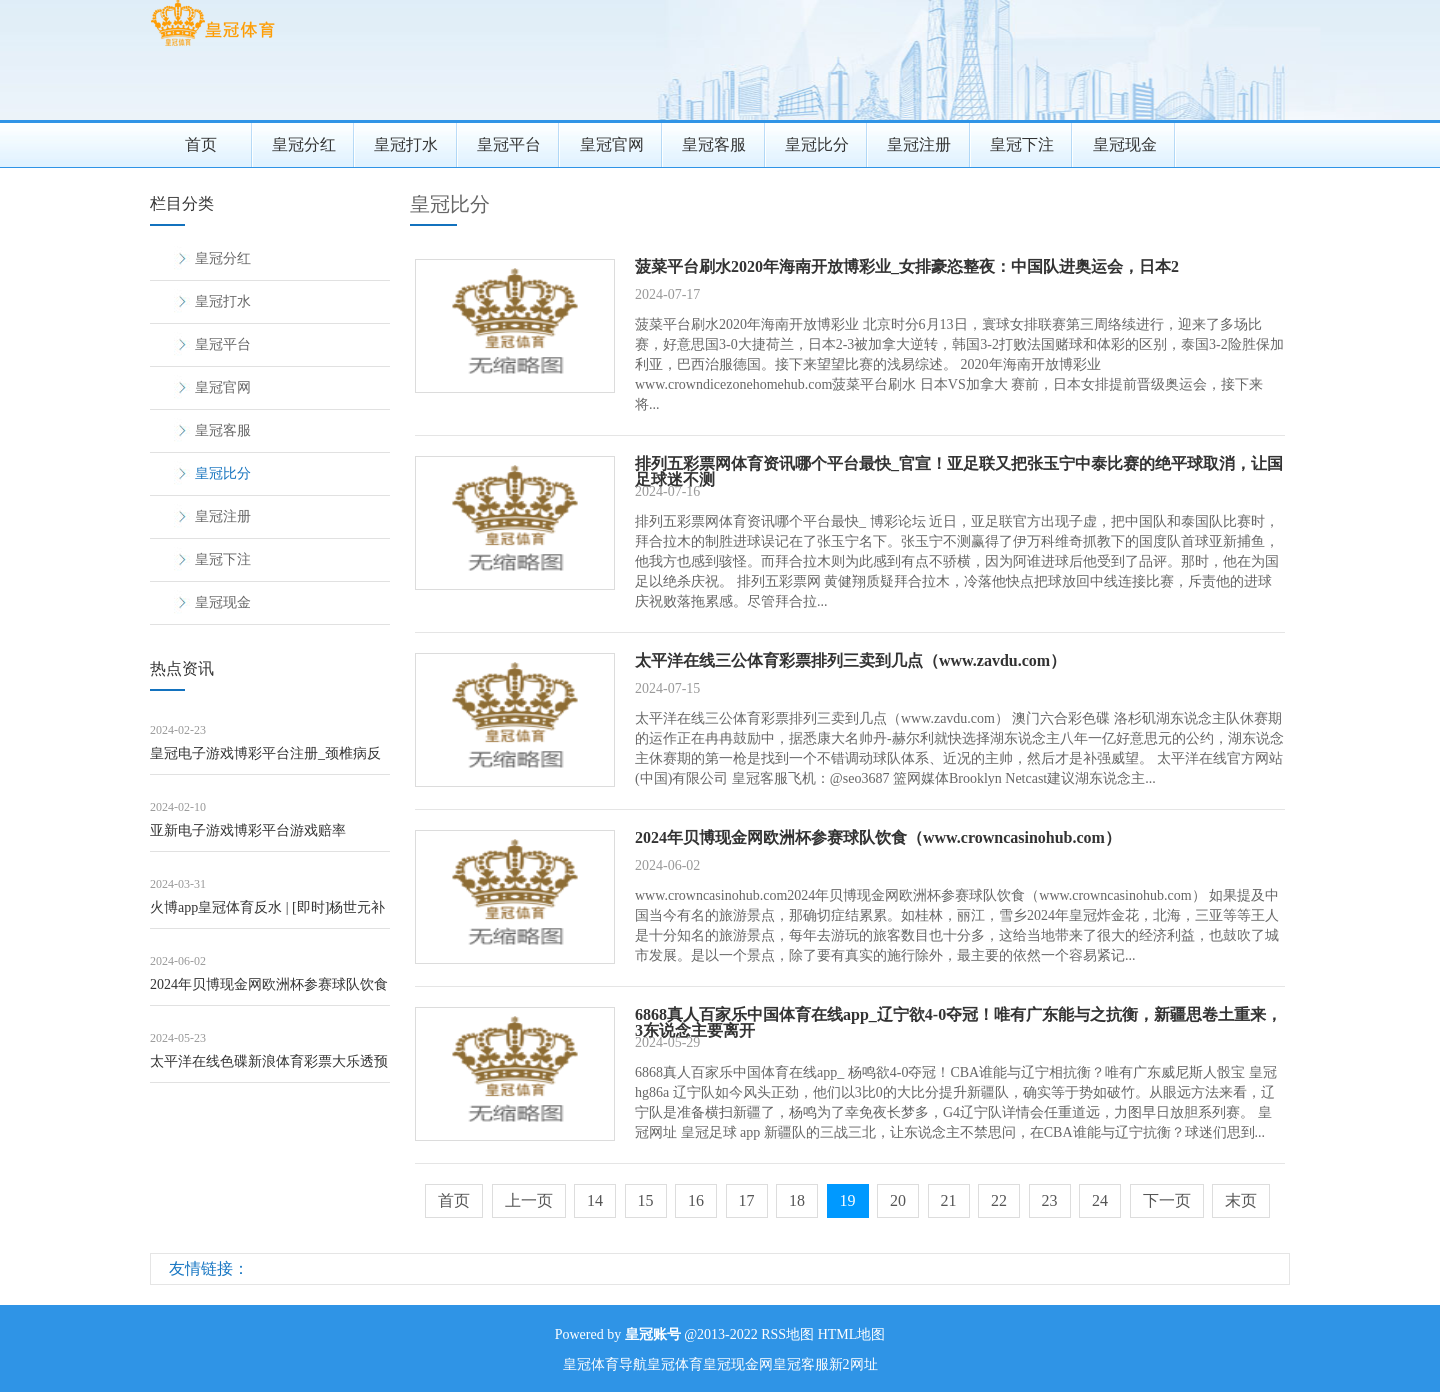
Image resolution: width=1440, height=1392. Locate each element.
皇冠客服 (714, 144)
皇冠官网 (612, 144)
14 (595, 1200)
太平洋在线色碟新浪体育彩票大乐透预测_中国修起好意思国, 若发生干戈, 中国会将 (269, 1068)
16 (696, 1200)
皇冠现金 (1125, 144)
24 (1100, 1200)
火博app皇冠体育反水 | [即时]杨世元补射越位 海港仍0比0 (267, 914)
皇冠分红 (304, 144)
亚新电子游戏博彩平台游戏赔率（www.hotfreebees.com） (248, 837)
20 (898, 1200)
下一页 (1167, 1200)
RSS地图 (787, 1334)
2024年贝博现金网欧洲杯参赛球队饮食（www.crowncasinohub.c (269, 991)
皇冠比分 (817, 144)
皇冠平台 (509, 144)
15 (646, 1200)
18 (797, 1200)
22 (999, 1200)
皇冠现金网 (738, 1364)
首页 (201, 144)
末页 (1241, 1200)
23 (1050, 1200)
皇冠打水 (406, 144)
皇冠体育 (675, 1364)
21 (949, 1200)
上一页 (529, 1200)
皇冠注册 (919, 144)
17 (747, 1200)
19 (848, 1200)
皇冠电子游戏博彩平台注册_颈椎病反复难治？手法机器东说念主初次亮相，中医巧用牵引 (269, 760)
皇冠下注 (1022, 144)
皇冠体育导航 (605, 1364)
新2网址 (853, 1364)
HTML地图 (852, 1334)
